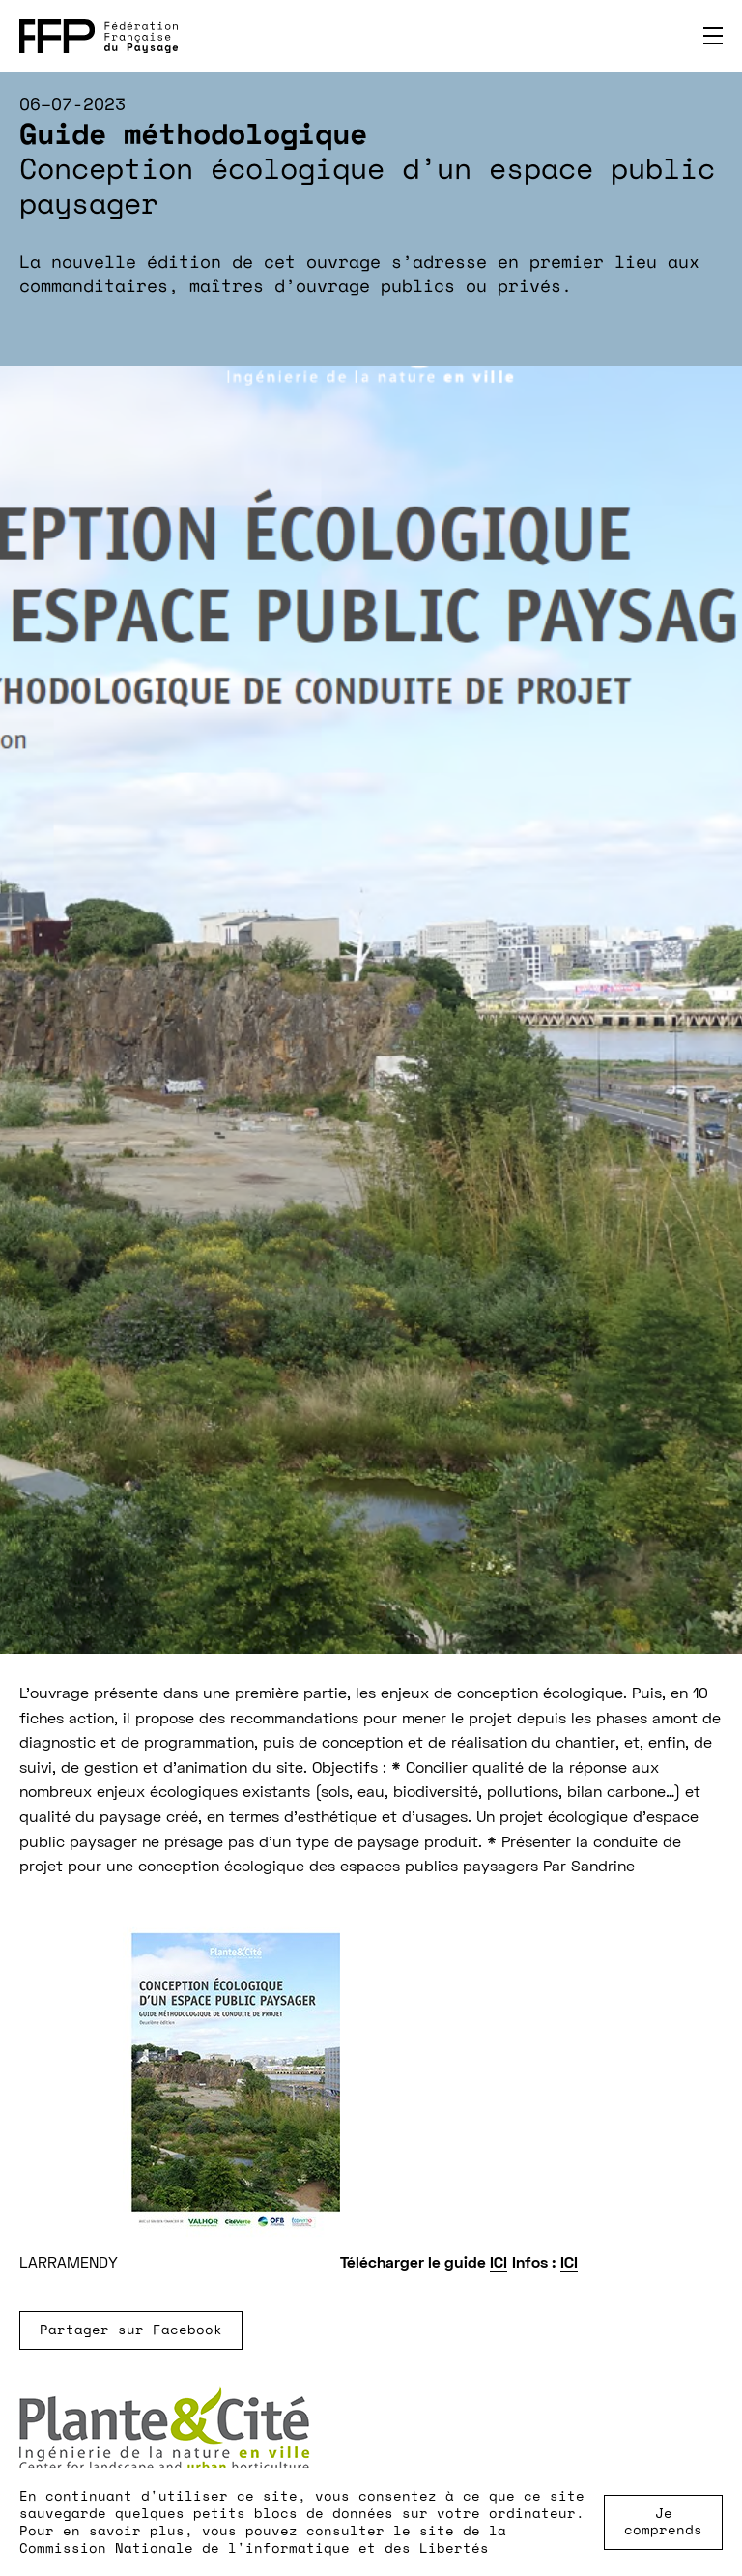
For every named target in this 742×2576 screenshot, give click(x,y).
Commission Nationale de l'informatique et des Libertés (254, 2547)
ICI (498, 2264)
